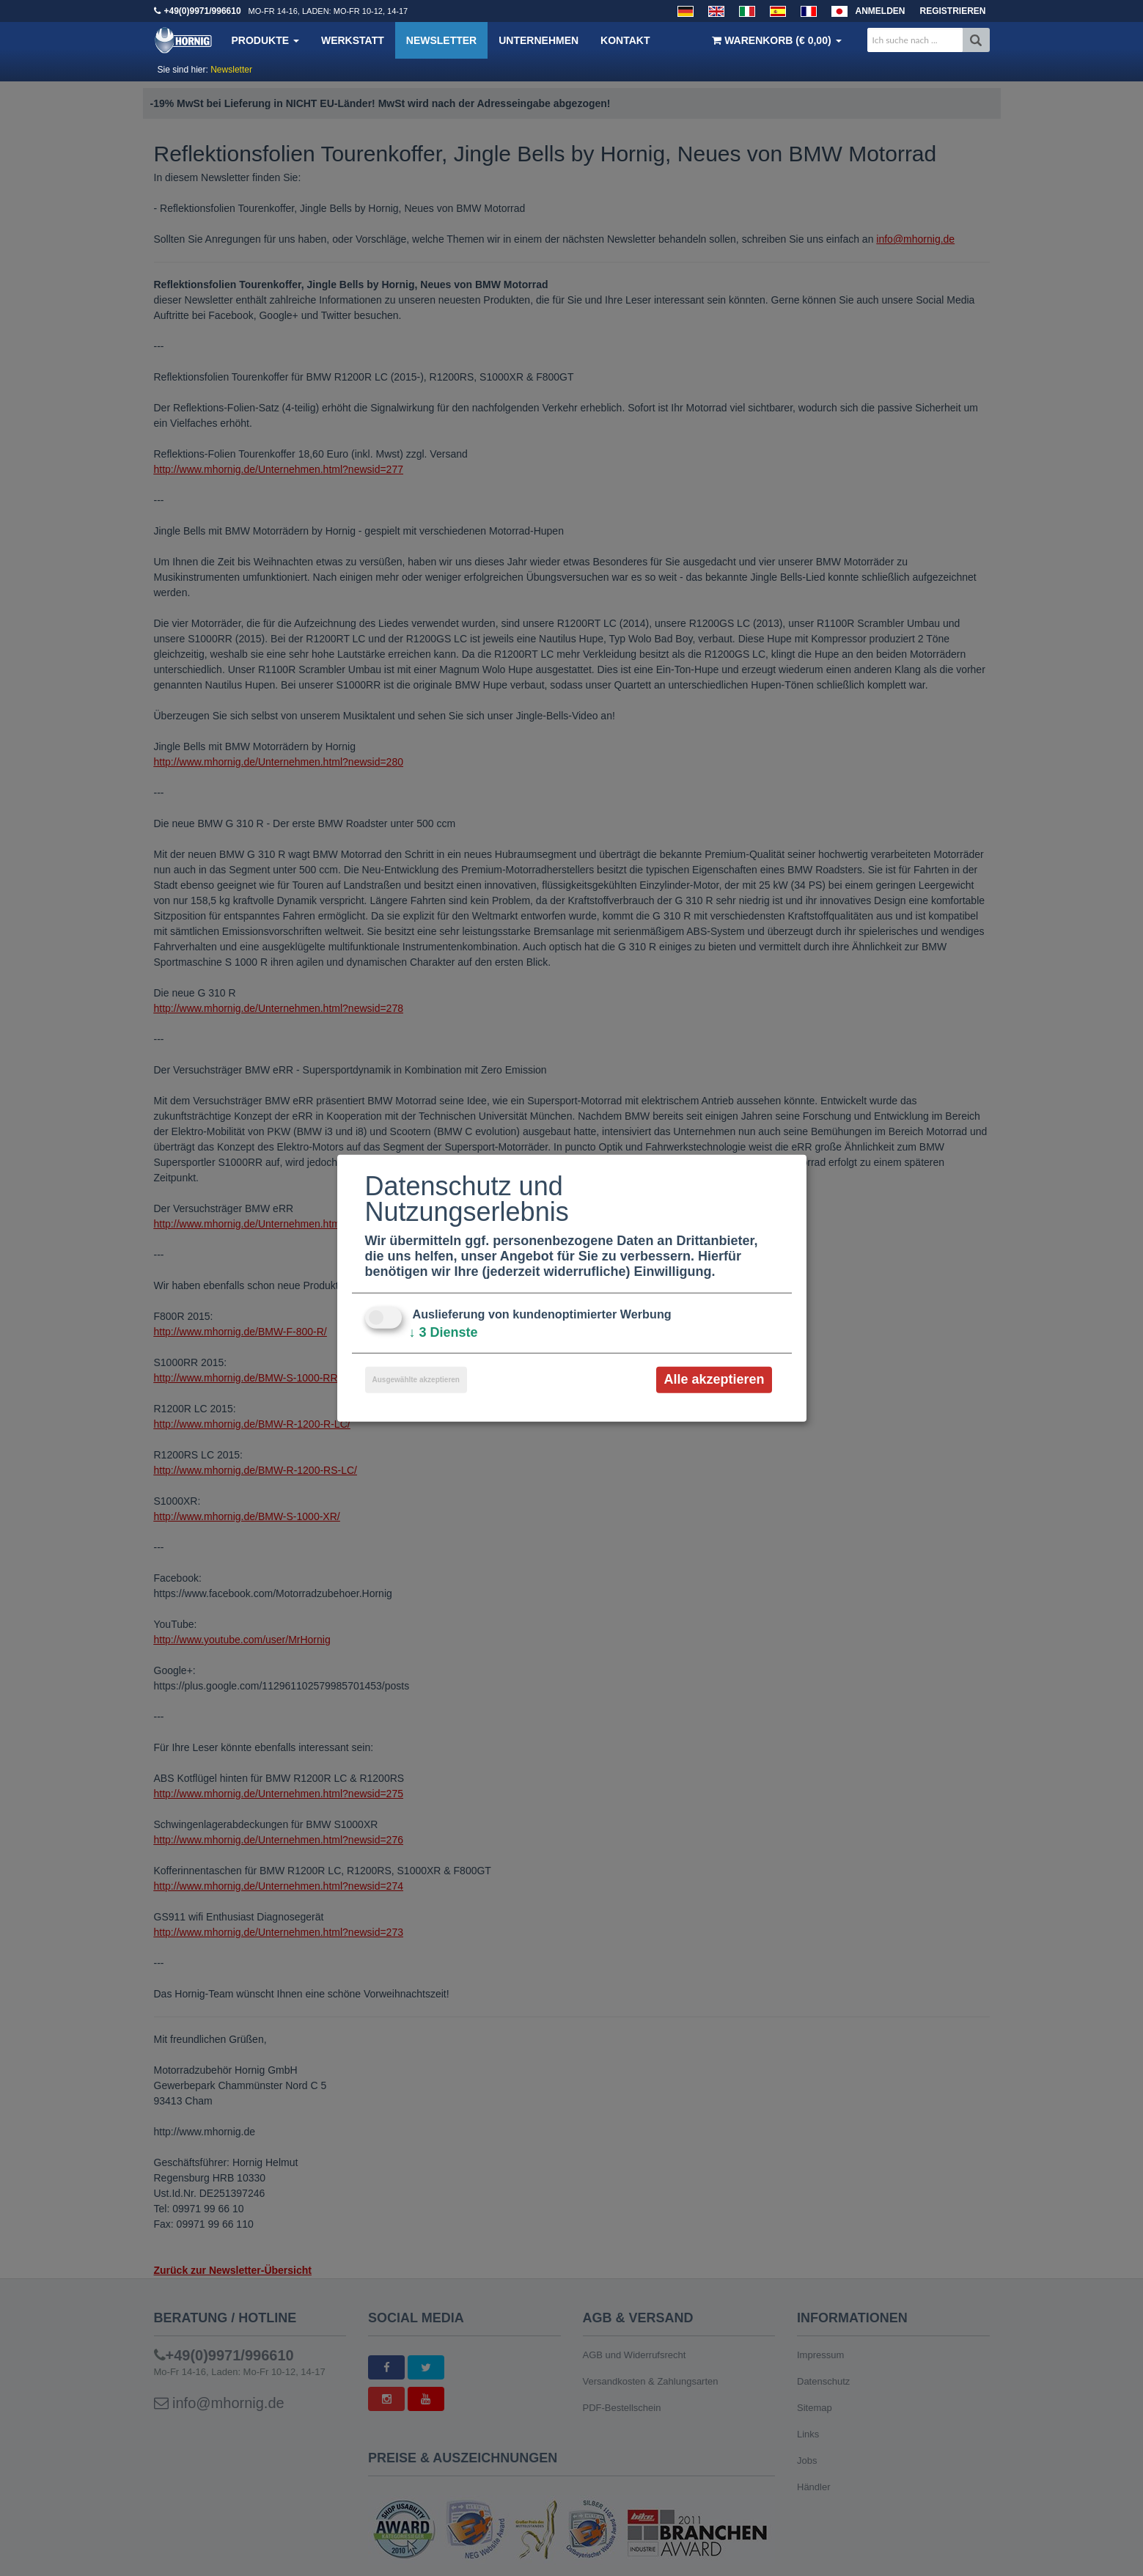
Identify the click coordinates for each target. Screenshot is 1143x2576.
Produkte (265, 40)
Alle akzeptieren (714, 1379)
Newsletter (441, 40)
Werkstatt (352, 40)
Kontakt (625, 40)
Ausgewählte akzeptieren (416, 1380)
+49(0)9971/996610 (202, 11)
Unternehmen (538, 40)
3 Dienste (443, 1332)
